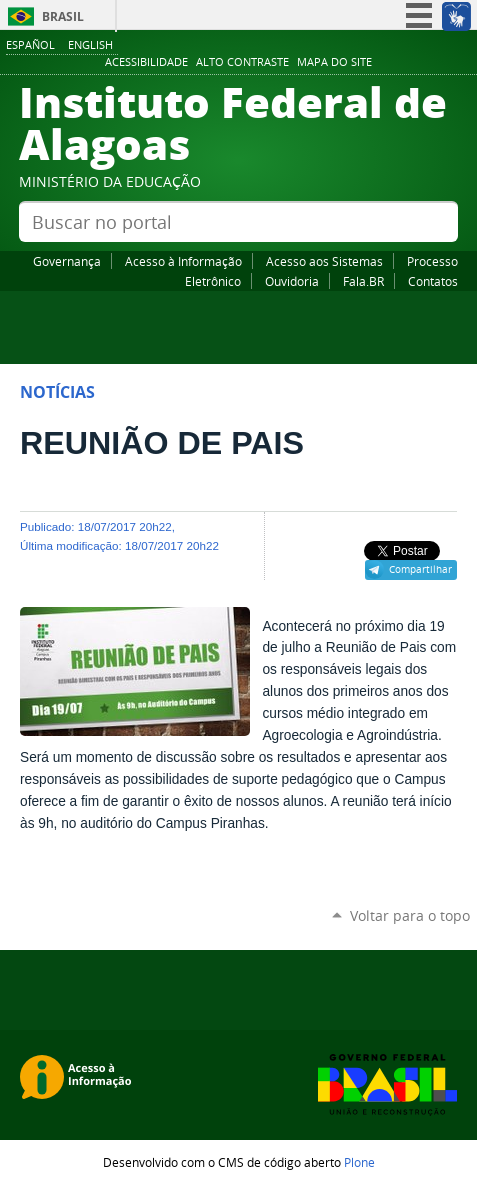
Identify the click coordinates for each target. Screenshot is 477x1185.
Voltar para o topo (410, 915)
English (90, 44)
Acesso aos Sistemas (324, 261)
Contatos (433, 281)
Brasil (63, 16)
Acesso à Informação (183, 261)
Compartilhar (420, 569)
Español (30, 44)
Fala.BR (363, 281)
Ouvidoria (292, 281)
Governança (67, 261)
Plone (359, 1162)
